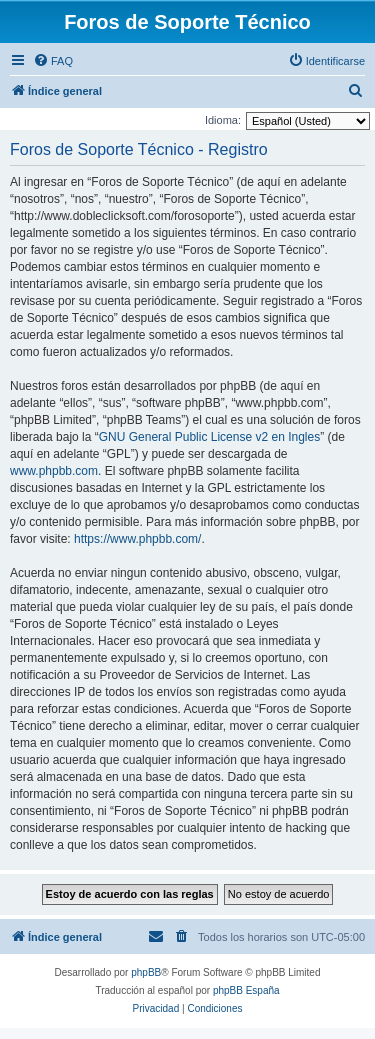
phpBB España (246, 990)
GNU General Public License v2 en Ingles (209, 437)
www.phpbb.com (54, 471)
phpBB (146, 972)
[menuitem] (53, 61)
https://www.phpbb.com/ (137, 539)
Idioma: (223, 120)
